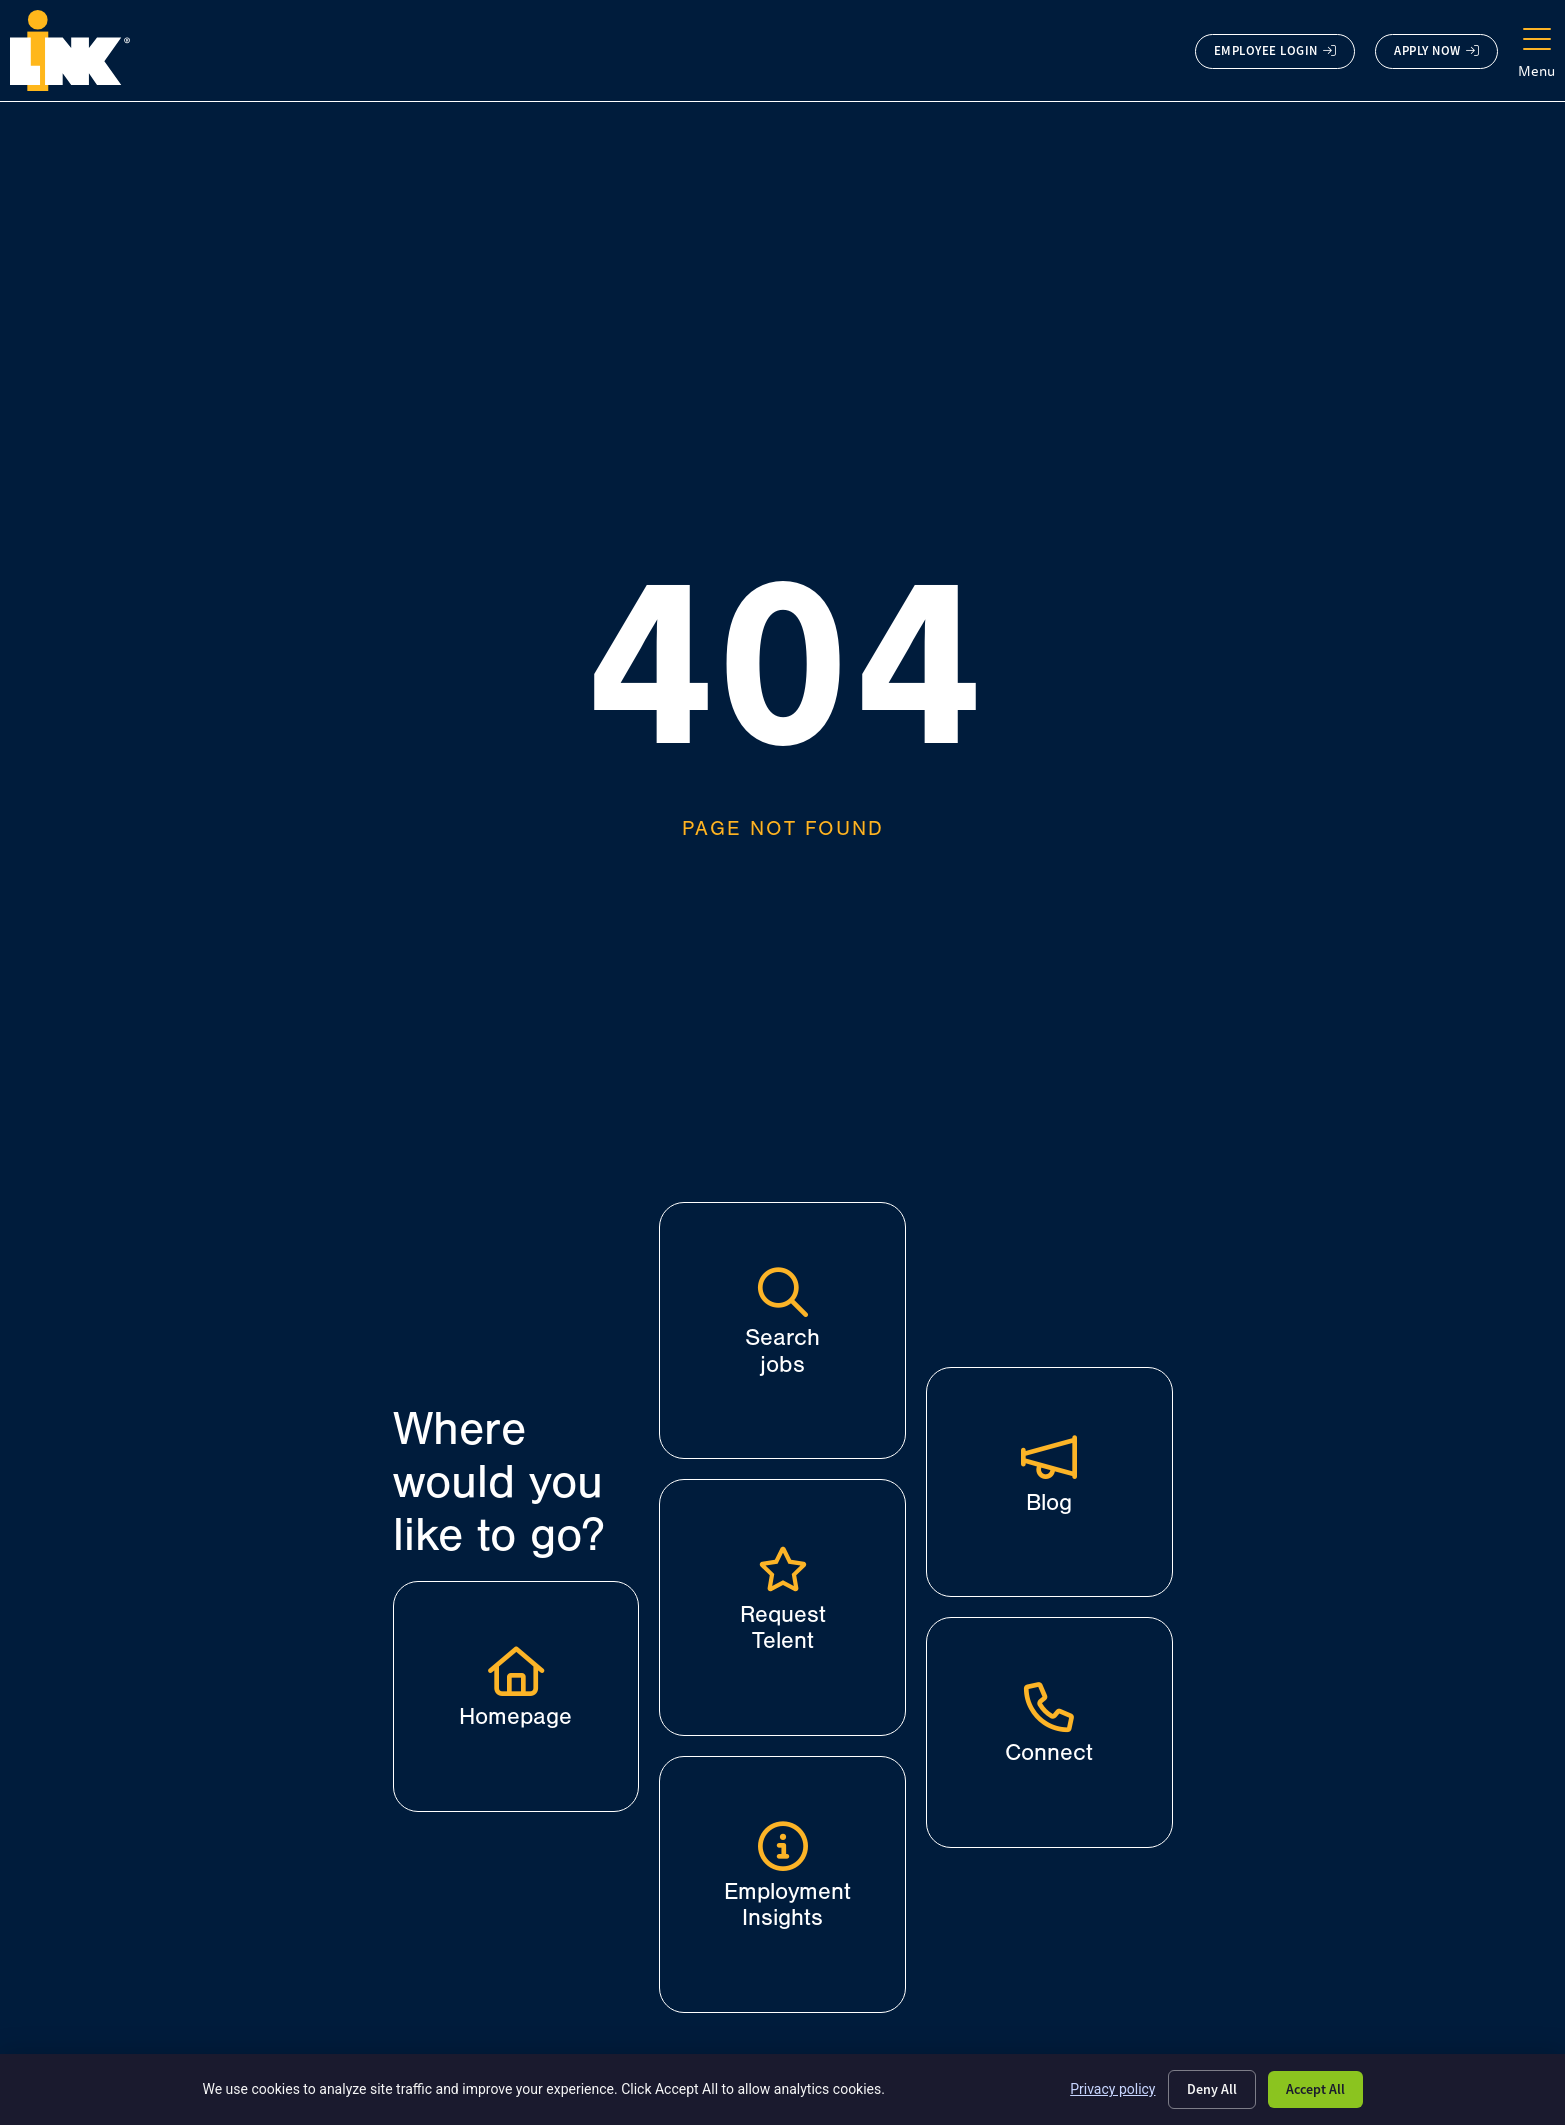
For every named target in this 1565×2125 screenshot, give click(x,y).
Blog (1049, 1502)
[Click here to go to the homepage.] (70, 50)
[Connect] (1049, 1707)
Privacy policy (1112, 2089)
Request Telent (783, 1627)
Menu (1536, 71)
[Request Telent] (783, 1569)
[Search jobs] (783, 1292)
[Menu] (1537, 40)
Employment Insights (787, 1904)
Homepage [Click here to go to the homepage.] (515, 1716)
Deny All (1212, 2089)
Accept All (1315, 2089)
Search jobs (782, 1350)
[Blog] (1049, 1457)
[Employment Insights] (783, 1846)
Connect (1049, 1752)
